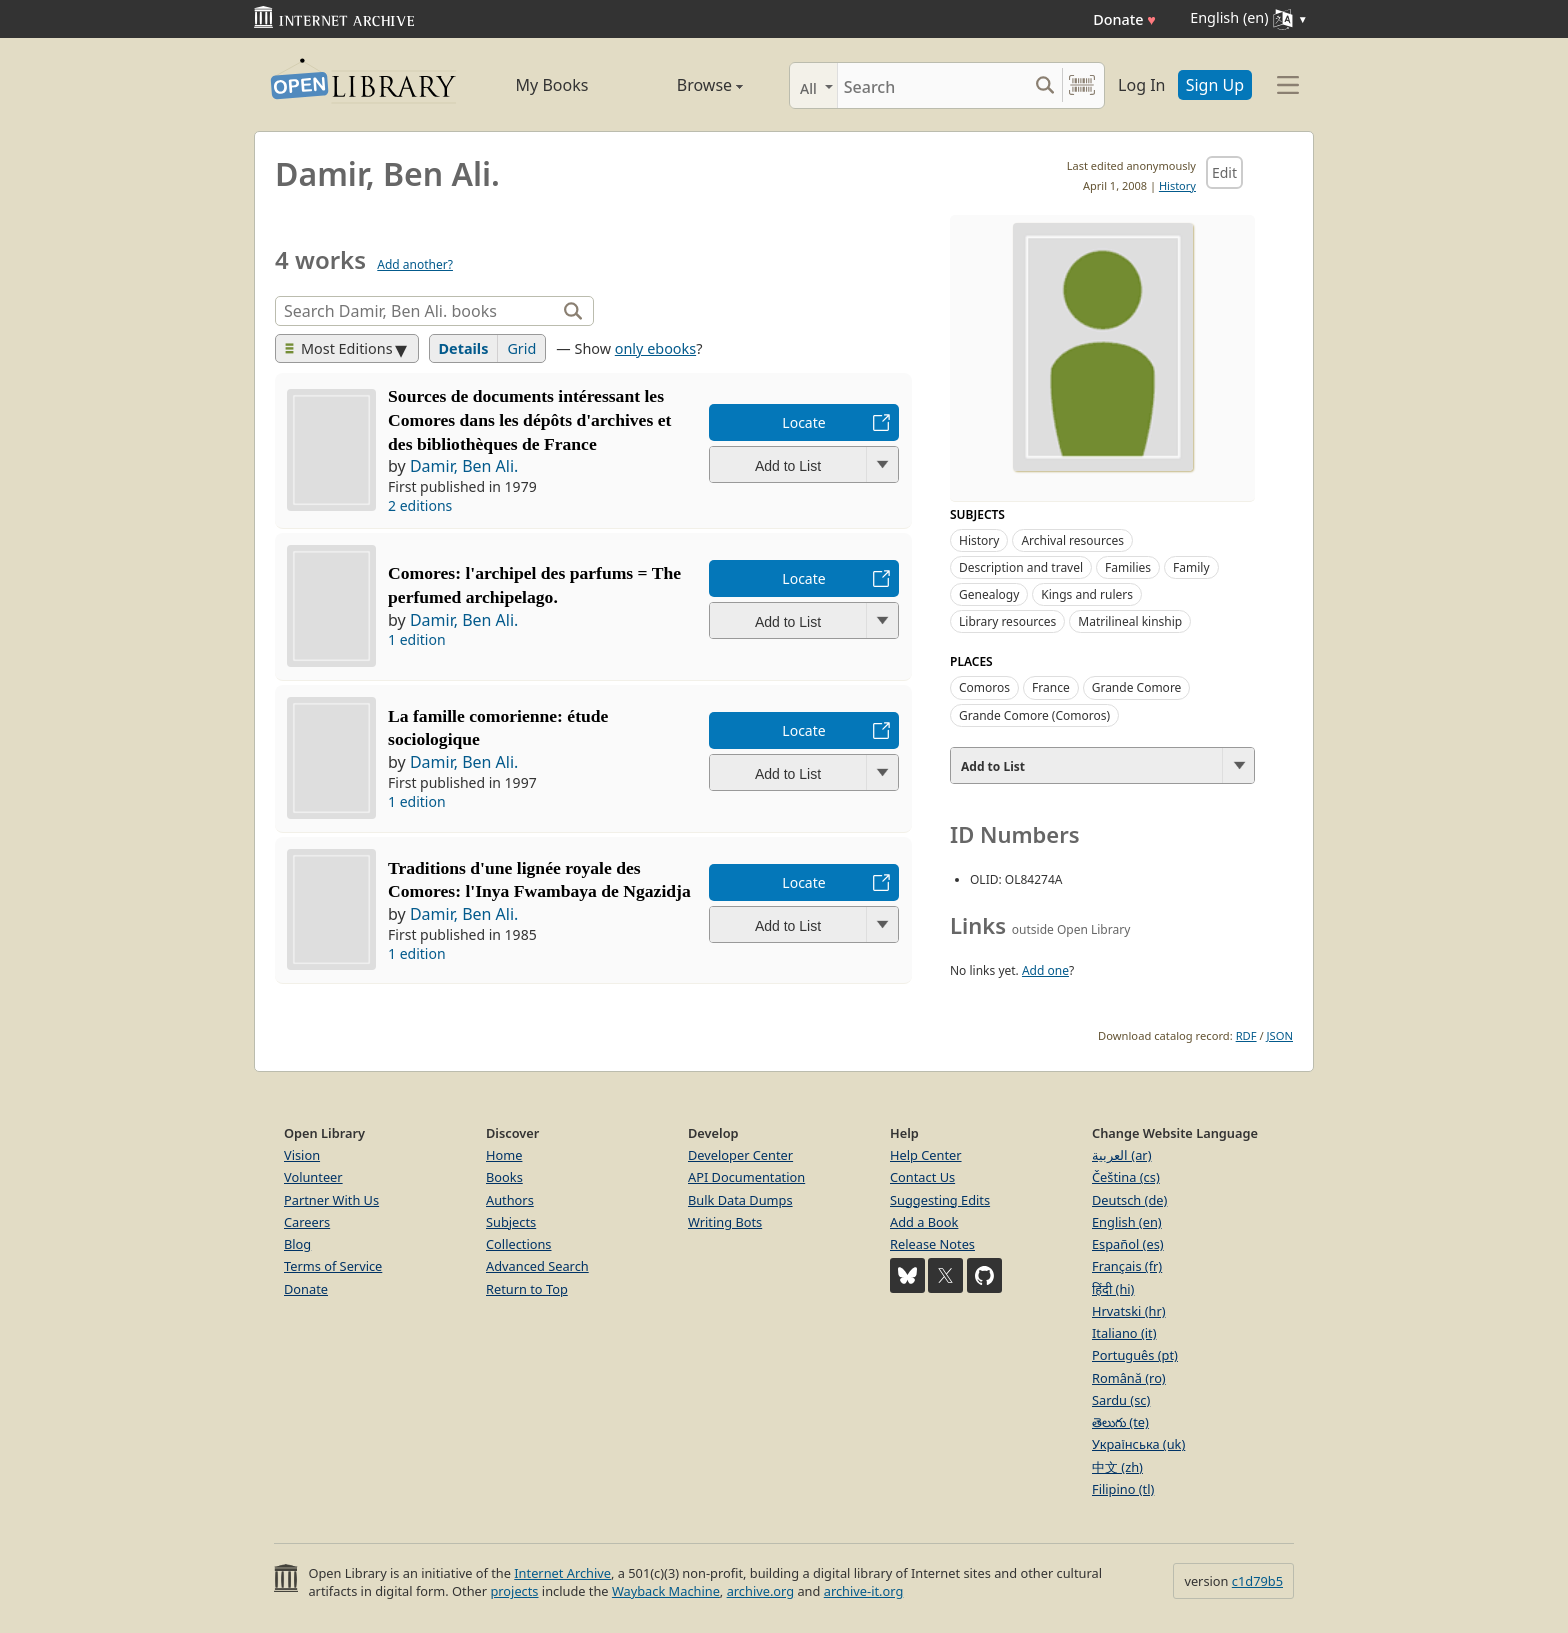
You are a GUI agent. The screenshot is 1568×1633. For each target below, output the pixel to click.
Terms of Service (333, 1266)
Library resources (1007, 621)
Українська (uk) (1138, 1444)
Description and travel (1021, 567)
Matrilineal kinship (1130, 621)
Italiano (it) (1124, 1333)
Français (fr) (1127, 1266)
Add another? (415, 264)
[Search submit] (1044, 85)
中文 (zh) (1117, 1467)
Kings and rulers (1087, 594)
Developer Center (740, 1155)
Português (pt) (1135, 1355)
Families (1128, 567)
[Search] (932, 85)
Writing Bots (725, 1222)
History (1177, 185)
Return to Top (527, 1289)
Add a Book (924, 1222)
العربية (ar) (1121, 1155)
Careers (307, 1222)
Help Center (926, 1155)
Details (464, 348)
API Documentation (746, 1177)
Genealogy (989, 594)
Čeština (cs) (1126, 1177)
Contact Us (922, 1177)
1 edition (417, 639)
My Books (552, 85)
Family (1191, 567)
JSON (1280, 1035)
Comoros (984, 687)
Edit (1224, 172)
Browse (687, 85)
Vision (302, 1155)
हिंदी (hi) (1113, 1289)
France (1051, 687)
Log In (1141, 85)
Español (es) (1128, 1244)
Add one (1045, 970)
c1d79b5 (1257, 1581)
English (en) (1127, 1222)
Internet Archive (562, 1573)
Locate (803, 422)
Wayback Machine (666, 1591)
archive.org (760, 1591)
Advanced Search (537, 1266)
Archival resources (1072, 540)
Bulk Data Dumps (740, 1200)
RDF (1246, 1035)
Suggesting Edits (940, 1200)
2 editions (420, 505)
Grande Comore (1137, 687)
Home (504, 1155)
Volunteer (313, 1177)
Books (504, 1177)
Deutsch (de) (1129, 1200)
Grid (521, 348)
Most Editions (339, 348)
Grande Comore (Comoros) (1034, 715)
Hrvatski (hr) (1129, 1311)
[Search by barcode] (1082, 85)
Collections (519, 1244)
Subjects (511, 1222)
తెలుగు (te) (1120, 1422)
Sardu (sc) (1121, 1400)
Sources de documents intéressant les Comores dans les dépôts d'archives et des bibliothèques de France (529, 420)
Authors (510, 1200)
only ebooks (655, 348)
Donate (1124, 19)
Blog (297, 1244)
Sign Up (1215, 85)
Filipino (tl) (1123, 1489)
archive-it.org (864, 1591)
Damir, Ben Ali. (464, 466)
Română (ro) (1129, 1378)
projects (514, 1591)
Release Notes (932, 1244)
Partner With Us (331, 1200)
